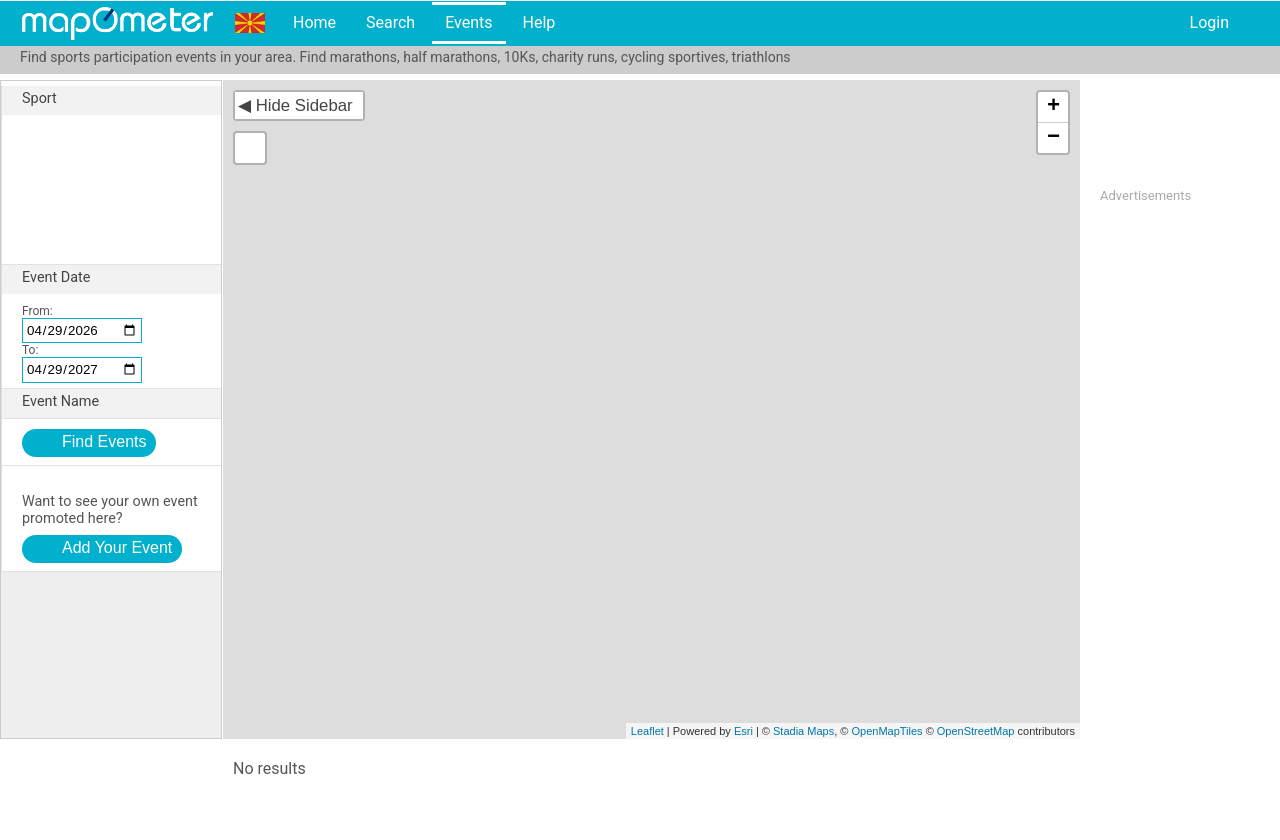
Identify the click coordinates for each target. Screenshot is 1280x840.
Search (390, 22)
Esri (743, 731)
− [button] (1053, 138)
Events (468, 22)
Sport (121, 99)
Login (1209, 22)
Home (314, 22)
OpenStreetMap (976, 731)
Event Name (121, 402)
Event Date (121, 278)
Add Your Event (117, 547)
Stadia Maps (803, 731)
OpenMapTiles (886, 731)
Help (538, 22)
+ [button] (1053, 107)
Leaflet (647, 731)
